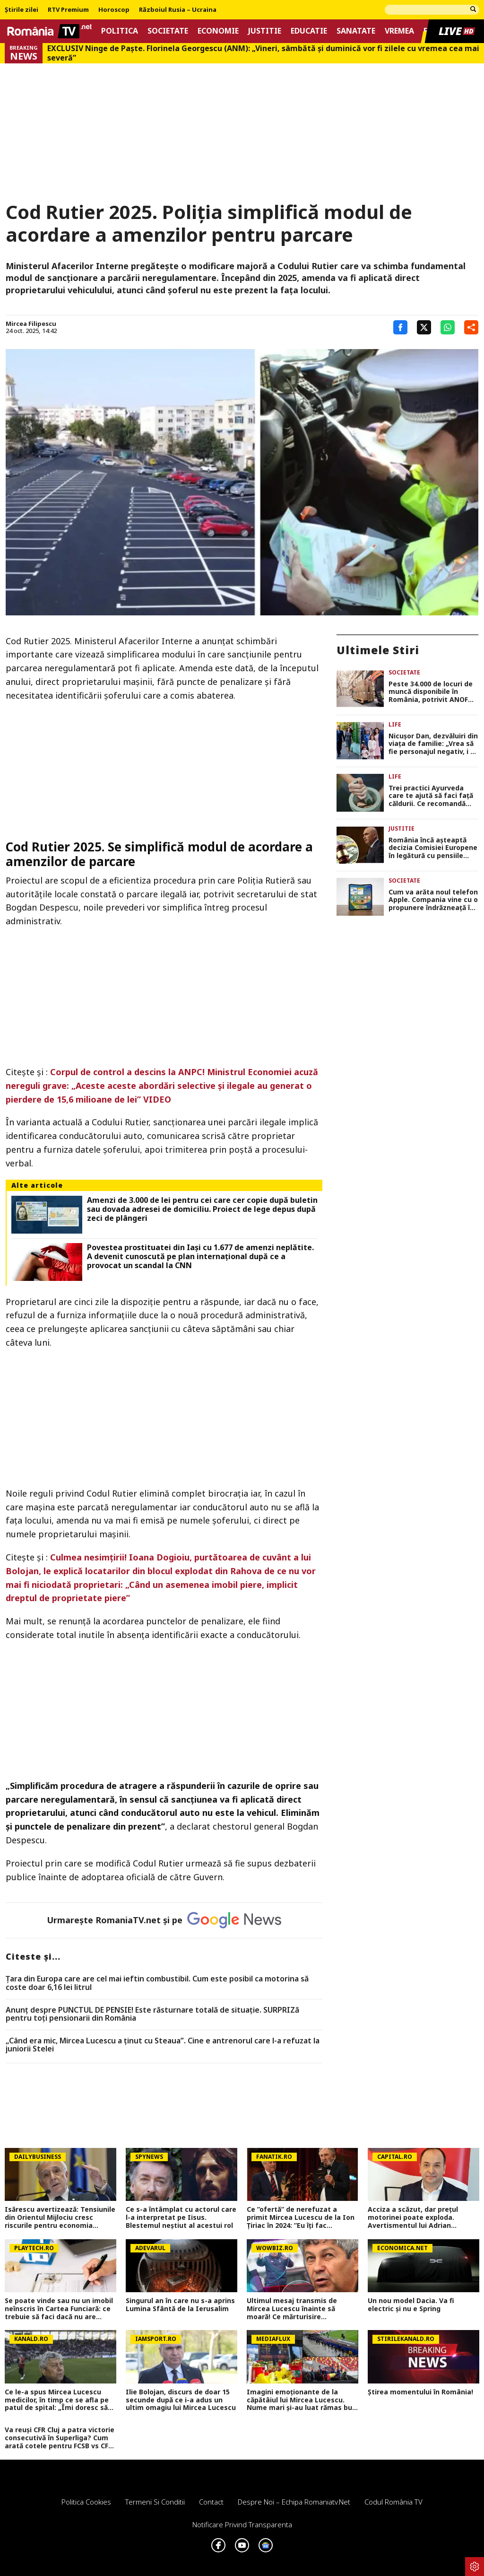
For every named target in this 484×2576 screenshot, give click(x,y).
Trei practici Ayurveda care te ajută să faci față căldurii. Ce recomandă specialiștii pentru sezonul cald (433, 796)
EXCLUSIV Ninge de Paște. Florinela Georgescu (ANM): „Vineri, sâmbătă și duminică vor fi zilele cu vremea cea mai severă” (263, 53)
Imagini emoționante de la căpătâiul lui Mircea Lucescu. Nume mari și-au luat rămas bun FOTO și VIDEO (301, 2400)
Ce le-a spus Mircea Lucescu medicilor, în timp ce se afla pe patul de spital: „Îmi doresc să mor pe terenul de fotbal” (57, 2400)
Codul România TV (393, 2501)
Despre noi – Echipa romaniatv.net (294, 2501)
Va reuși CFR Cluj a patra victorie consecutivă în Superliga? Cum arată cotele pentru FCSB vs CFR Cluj (59, 2438)
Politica (119, 30)
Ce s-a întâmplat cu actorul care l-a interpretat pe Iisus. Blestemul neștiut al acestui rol (181, 2217)
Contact (211, 2501)
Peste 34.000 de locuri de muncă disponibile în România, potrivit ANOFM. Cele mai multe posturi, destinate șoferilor (432, 692)
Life (395, 724)
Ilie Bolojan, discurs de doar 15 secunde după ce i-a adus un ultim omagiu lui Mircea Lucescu (181, 2400)
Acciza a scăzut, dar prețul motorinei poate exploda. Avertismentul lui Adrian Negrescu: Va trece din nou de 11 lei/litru (419, 2217)
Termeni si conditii (155, 2501)
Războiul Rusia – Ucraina (177, 10)
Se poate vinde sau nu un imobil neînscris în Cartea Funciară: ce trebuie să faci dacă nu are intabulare (59, 2309)
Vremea (399, 30)
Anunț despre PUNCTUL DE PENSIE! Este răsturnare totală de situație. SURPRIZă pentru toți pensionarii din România (152, 2014)
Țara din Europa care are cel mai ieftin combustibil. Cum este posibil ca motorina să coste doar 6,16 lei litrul (157, 1983)
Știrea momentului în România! (420, 2392)
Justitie (264, 30)
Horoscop (114, 10)
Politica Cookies (86, 2501)
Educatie (309, 30)
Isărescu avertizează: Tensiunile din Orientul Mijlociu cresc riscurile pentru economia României (60, 2217)
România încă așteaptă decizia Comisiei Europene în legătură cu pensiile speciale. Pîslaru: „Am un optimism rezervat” (433, 848)
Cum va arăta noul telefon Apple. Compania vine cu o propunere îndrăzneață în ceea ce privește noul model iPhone (433, 900)
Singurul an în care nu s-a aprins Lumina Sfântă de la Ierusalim (180, 2305)
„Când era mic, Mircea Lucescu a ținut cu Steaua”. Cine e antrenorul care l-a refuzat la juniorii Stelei (163, 2045)
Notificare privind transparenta (242, 2524)
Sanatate (356, 30)
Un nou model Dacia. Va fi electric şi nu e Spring (411, 2305)
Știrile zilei (21, 10)
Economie (218, 30)
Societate (167, 30)
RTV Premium (68, 10)
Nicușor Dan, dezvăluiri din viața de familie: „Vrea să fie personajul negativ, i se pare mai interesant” (433, 744)
